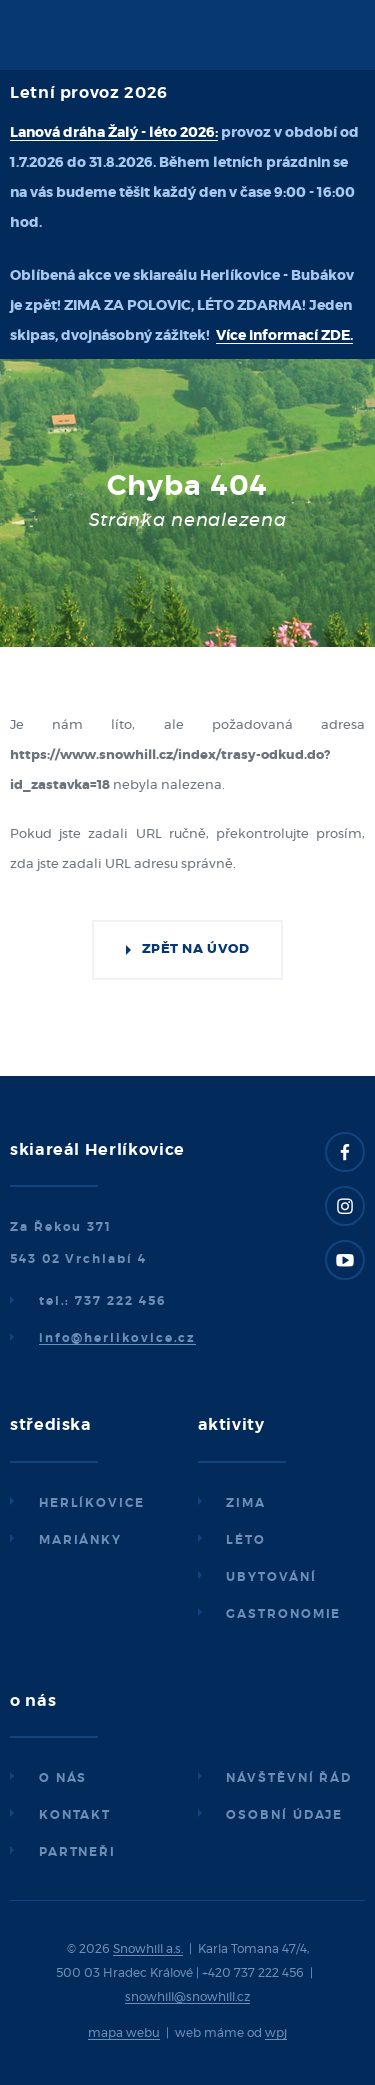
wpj (276, 2033)
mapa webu (124, 2033)
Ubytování (271, 1577)
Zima (246, 1503)
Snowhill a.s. (148, 1949)
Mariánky (80, 1540)
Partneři (77, 1852)
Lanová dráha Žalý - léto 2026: (114, 133)
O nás (63, 1778)
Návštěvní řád (289, 1778)
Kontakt (75, 1815)
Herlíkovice (92, 1503)
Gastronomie (283, 1614)
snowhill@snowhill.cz (187, 1997)
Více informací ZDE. (284, 336)
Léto (246, 1540)
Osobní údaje (284, 1815)
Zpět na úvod (195, 949)
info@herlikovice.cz (117, 1338)
